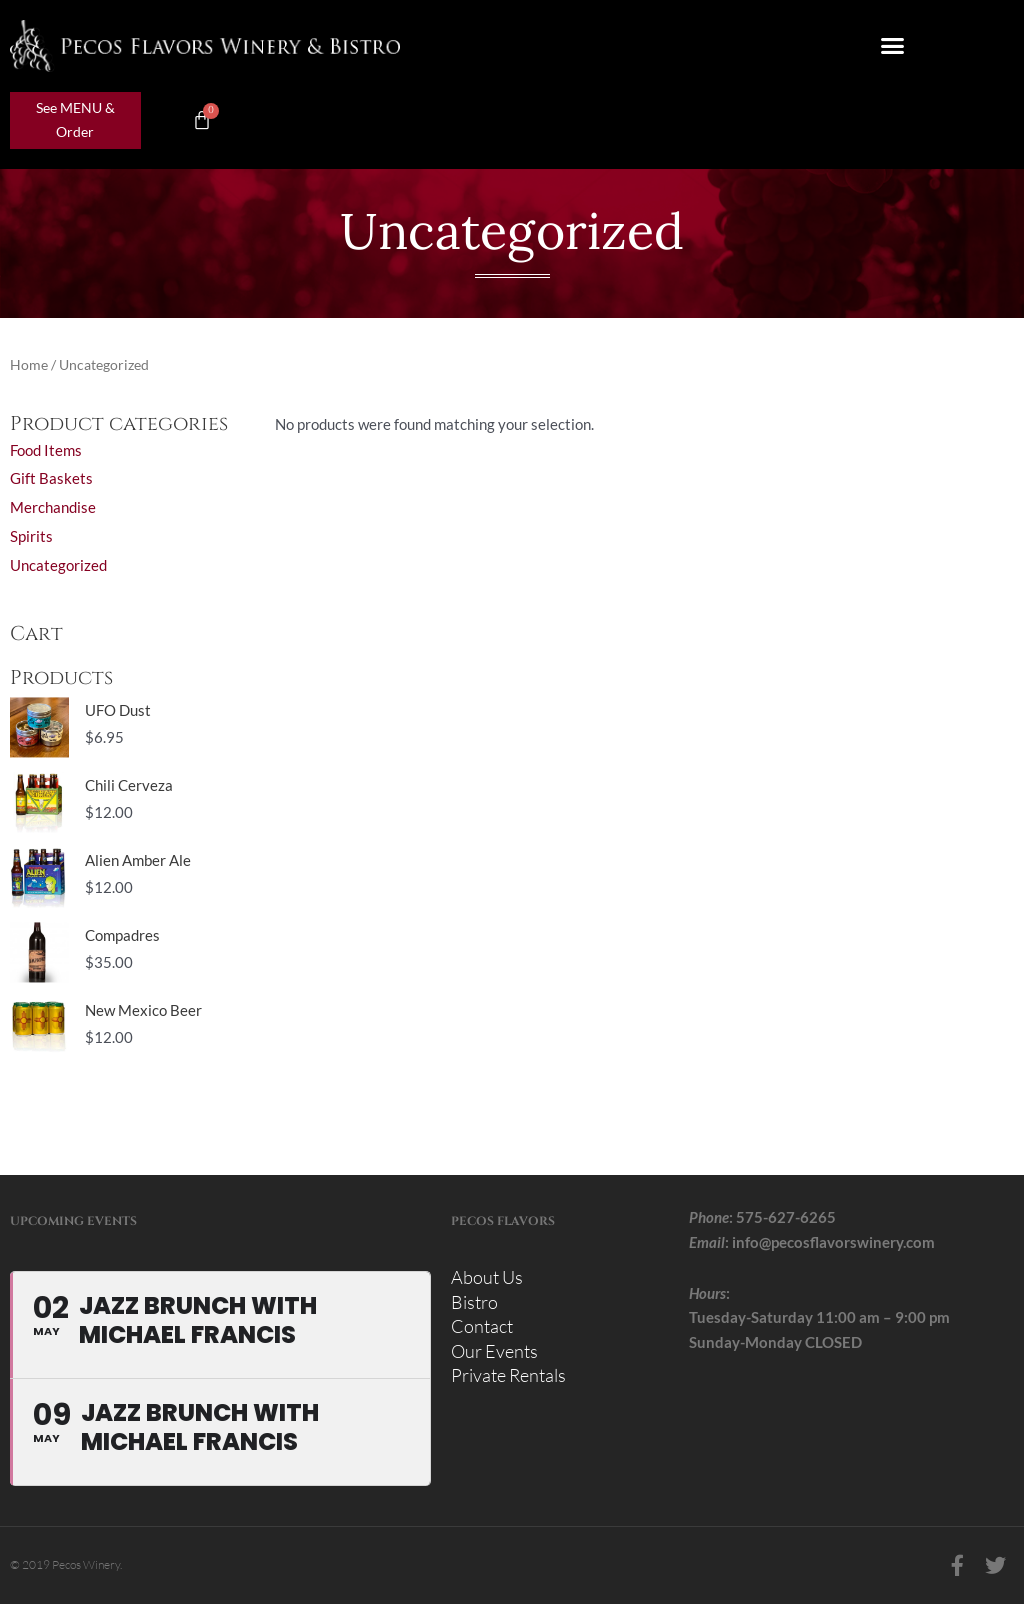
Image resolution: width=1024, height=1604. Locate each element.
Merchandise (53, 507)
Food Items (46, 450)
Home (29, 364)
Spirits (31, 536)
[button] (893, 46)
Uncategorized (58, 565)
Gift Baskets (51, 478)
